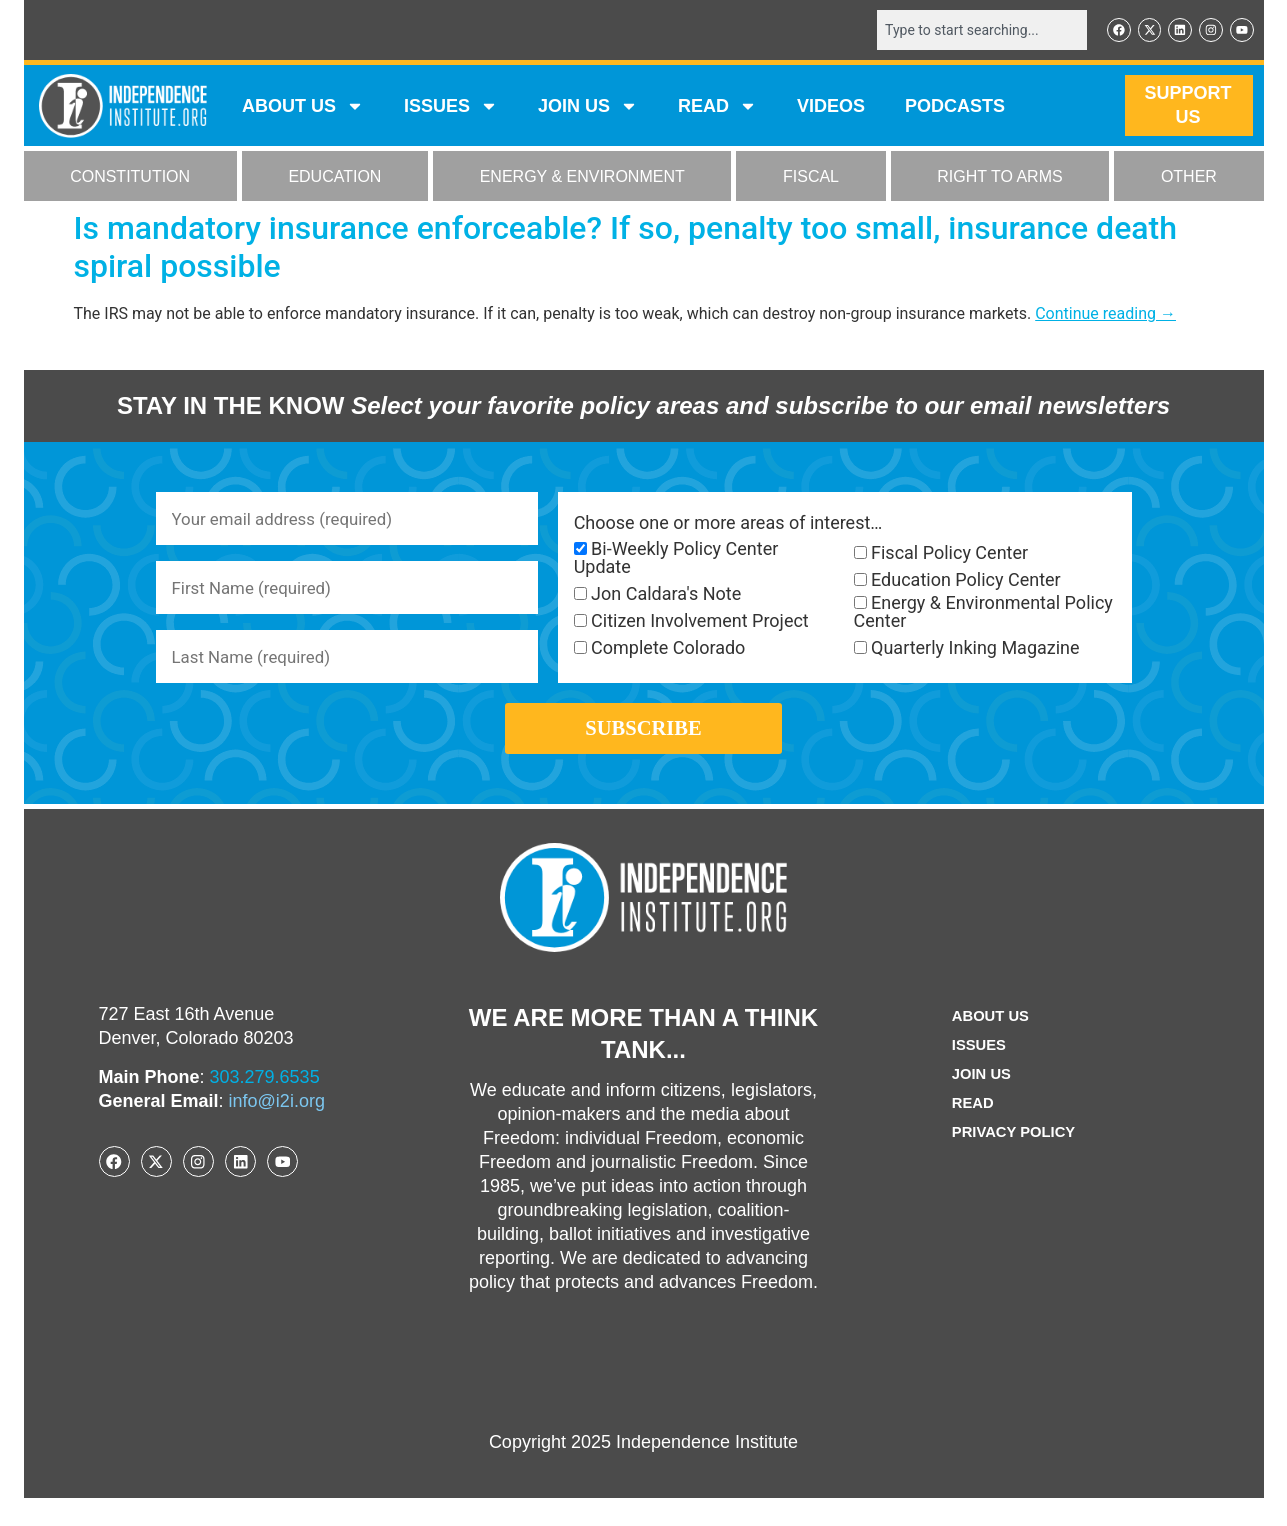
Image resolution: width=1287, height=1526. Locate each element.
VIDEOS (831, 108)
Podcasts (955, 108)
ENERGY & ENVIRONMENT (582, 178)
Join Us (979, 1102)
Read (969, 1131)
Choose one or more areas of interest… (728, 525)
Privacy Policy (1014, 1160)
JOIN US (588, 108)
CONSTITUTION (130, 178)
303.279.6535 (265, 1105)
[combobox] (971, 31)
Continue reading (1105, 315)
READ (717, 108)
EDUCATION (334, 178)
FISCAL (811, 178)
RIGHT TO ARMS (999, 178)
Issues (451, 108)
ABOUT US (303, 108)
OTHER (1189, 178)
